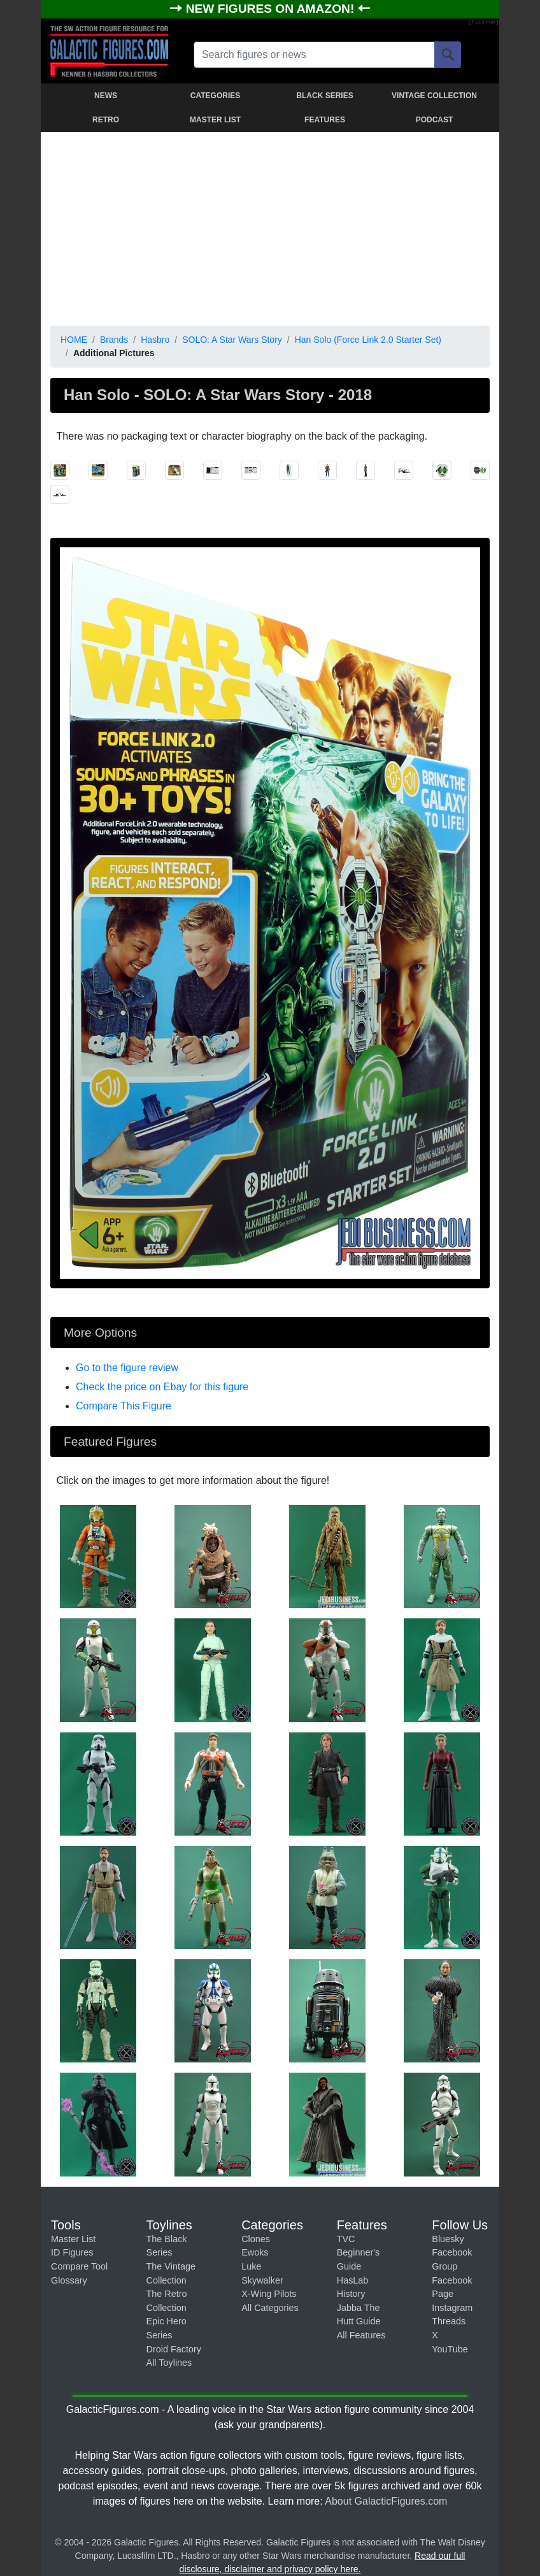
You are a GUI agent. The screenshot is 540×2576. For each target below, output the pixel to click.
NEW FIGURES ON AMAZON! (272, 8)
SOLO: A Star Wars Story (232, 340)
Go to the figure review (127, 1367)
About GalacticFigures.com (386, 2501)
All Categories (270, 2308)
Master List (73, 2239)
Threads (448, 2321)
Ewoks (254, 2252)
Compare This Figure (123, 1405)
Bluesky (448, 2239)
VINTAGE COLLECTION (434, 95)
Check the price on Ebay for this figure (162, 1386)
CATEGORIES (215, 95)
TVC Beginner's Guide (358, 2252)
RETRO (105, 119)
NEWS (105, 95)
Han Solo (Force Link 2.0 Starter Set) (368, 340)
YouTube (450, 2349)
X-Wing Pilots (268, 2294)
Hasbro (155, 340)
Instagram (452, 2308)
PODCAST (434, 119)
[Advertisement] (270, 226)
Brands (114, 340)
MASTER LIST (215, 119)
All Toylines (169, 2362)
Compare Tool (79, 2266)
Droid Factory (173, 2349)
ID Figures (72, 2252)
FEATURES (324, 119)
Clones (255, 2239)
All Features (361, 2335)
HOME (73, 340)
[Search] (447, 54)
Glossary (69, 2280)
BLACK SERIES (324, 95)
